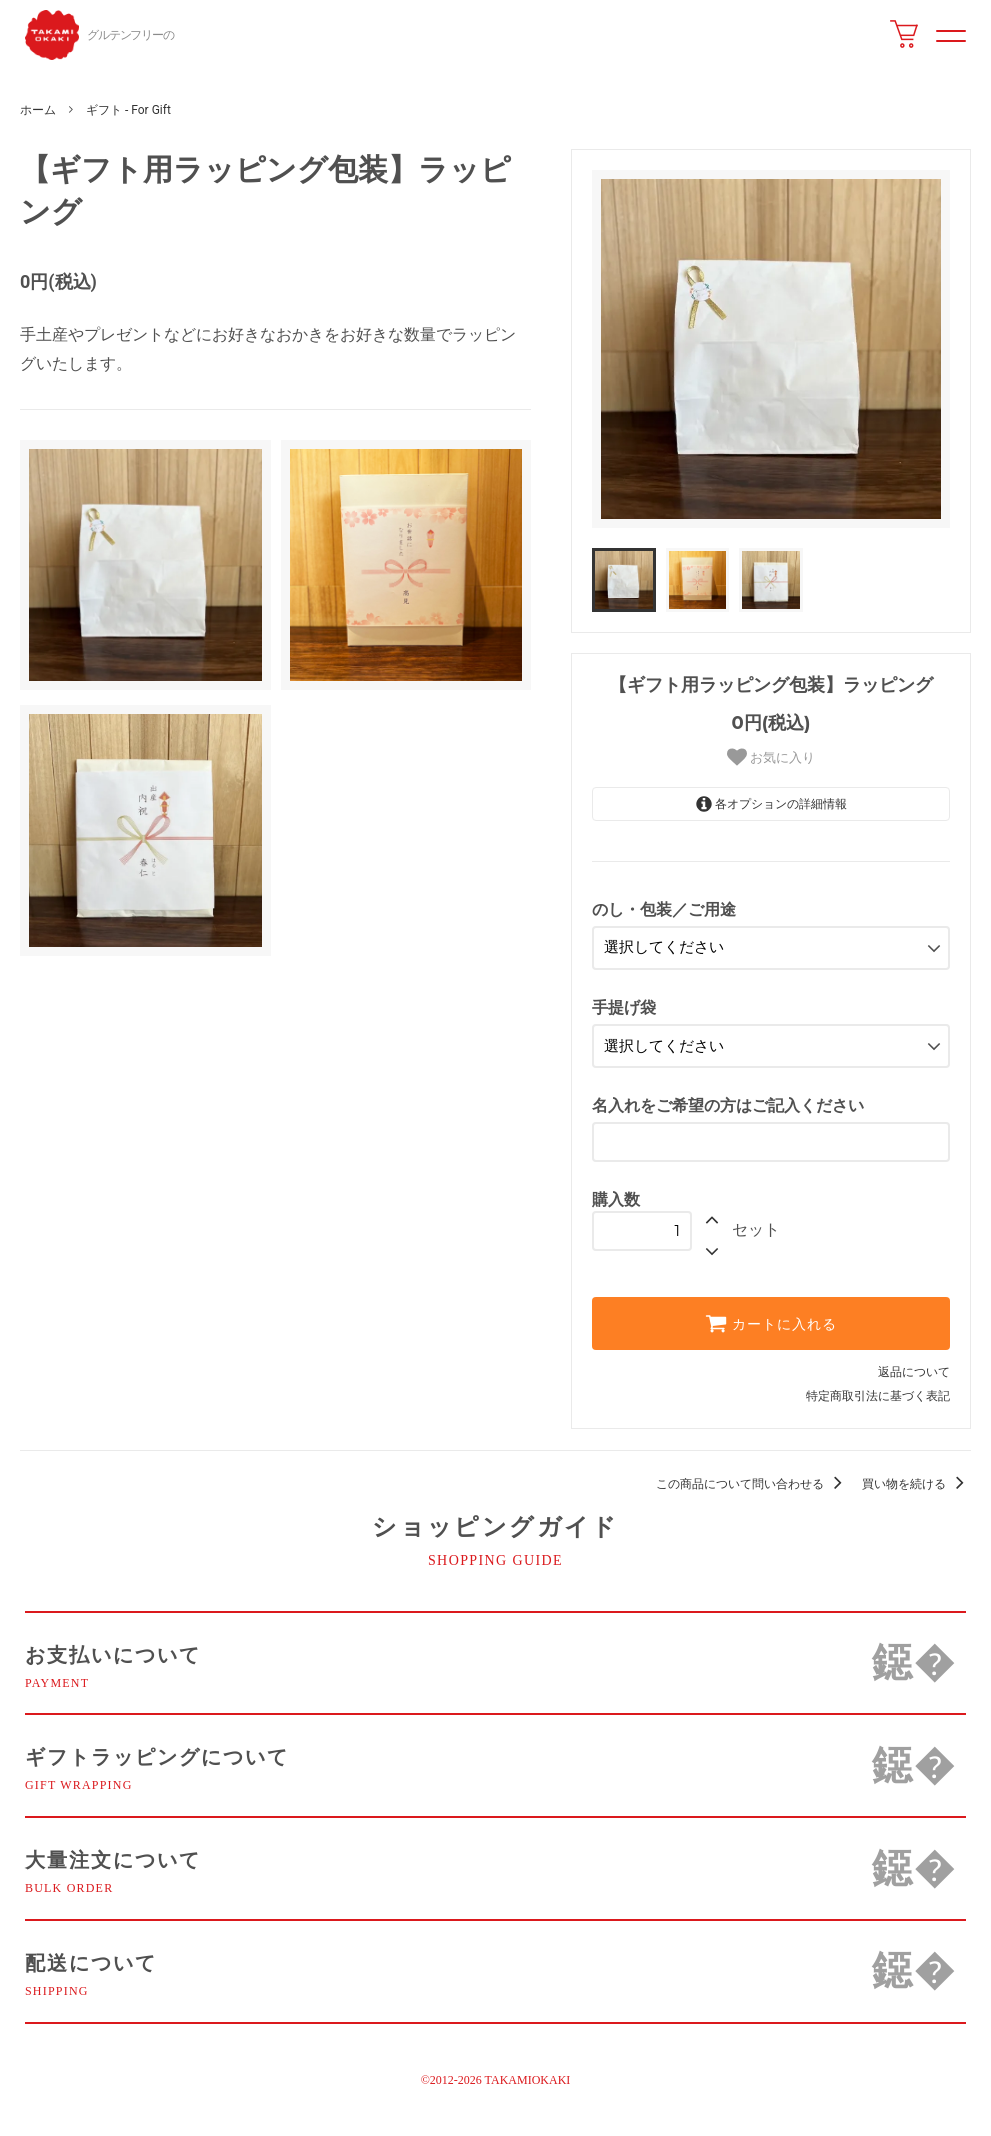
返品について (914, 1362)
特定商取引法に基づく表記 (878, 1386)
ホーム (38, 110)
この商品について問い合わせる (752, 1474)
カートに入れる (771, 1313)
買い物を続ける (916, 1474)
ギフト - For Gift (128, 110)
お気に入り (771, 757)
